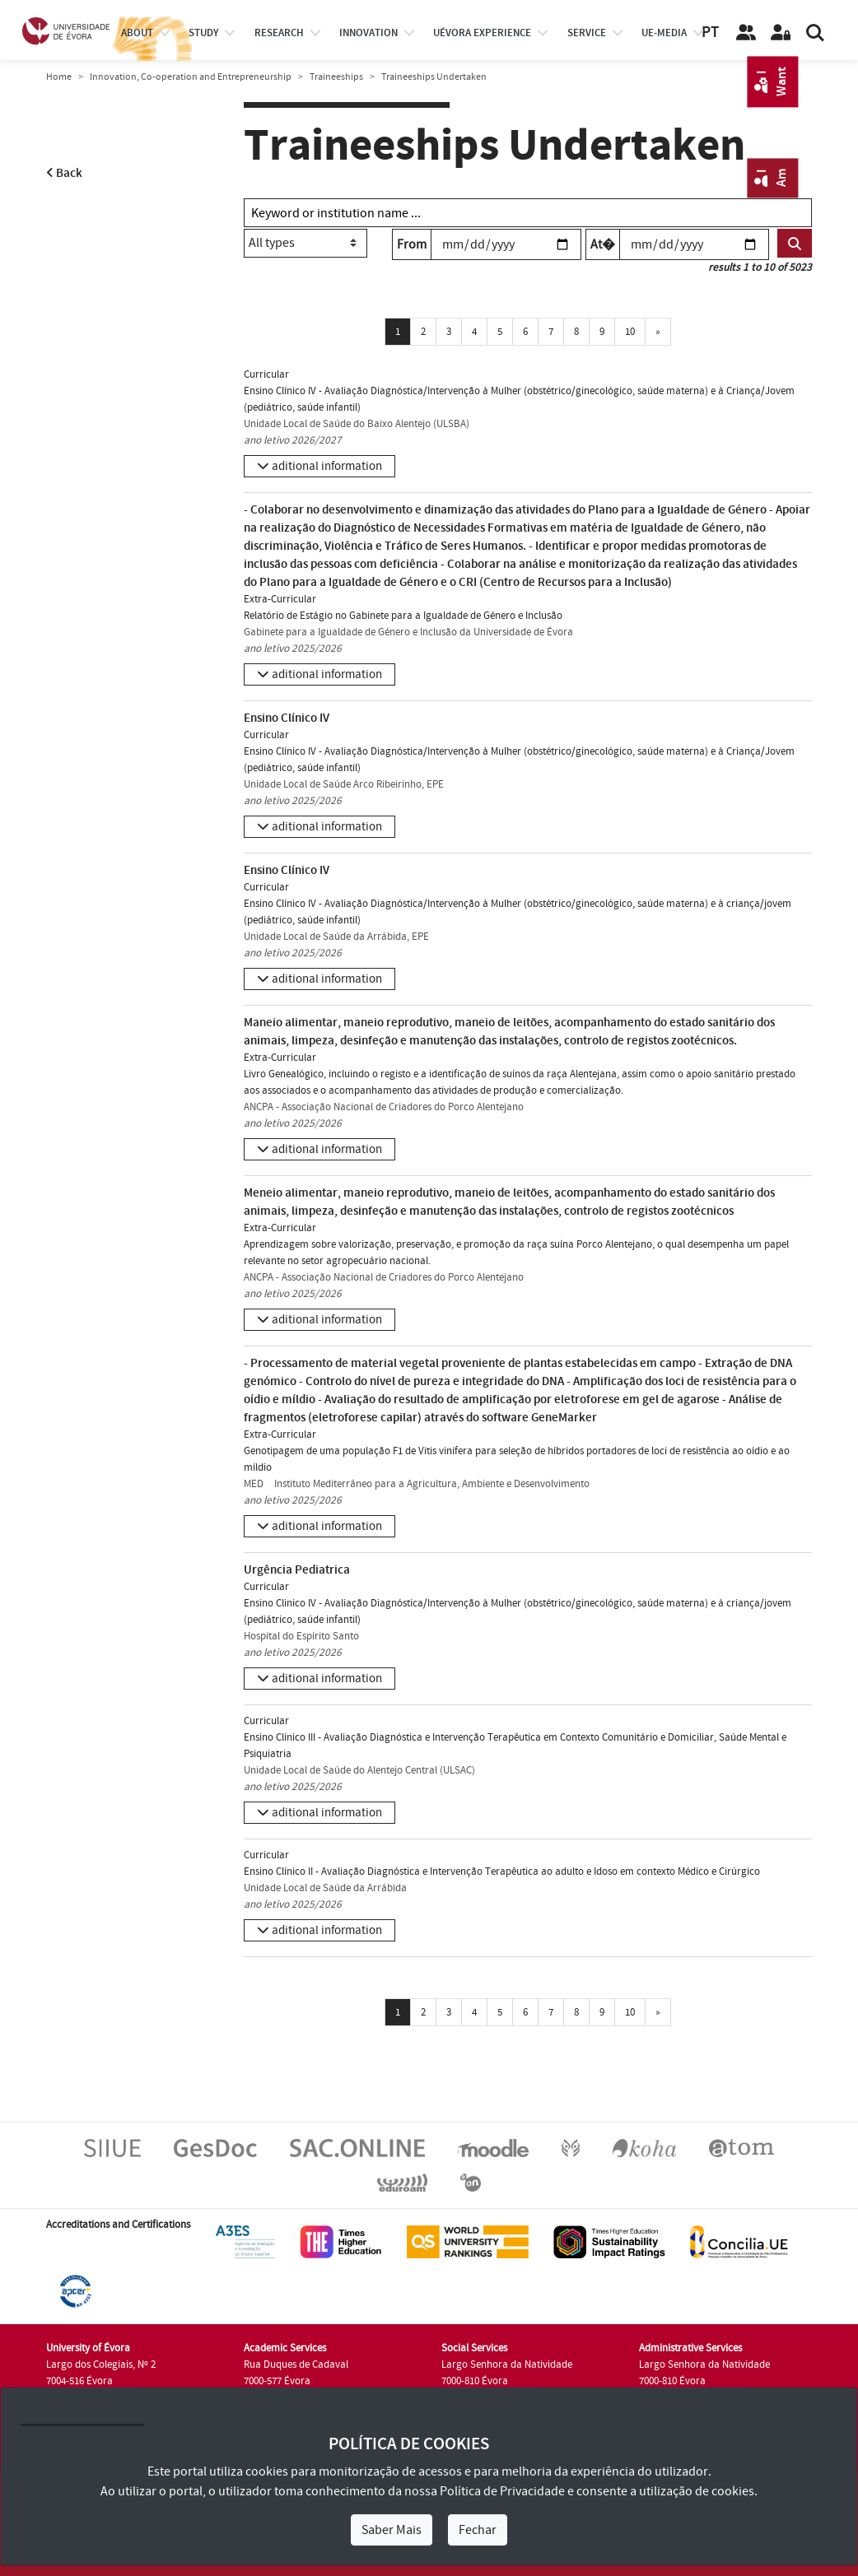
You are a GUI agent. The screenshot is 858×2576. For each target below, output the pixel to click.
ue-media (664, 33)
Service (586, 33)
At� (602, 244)
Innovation (368, 33)
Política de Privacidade (502, 2491)
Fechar (478, 2530)
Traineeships (336, 77)
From (412, 244)
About (137, 33)
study (203, 33)
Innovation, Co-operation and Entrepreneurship (190, 77)
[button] (319, 466)
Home (59, 77)
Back (64, 173)
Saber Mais (391, 2530)
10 (630, 331)
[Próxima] (658, 332)
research (279, 33)
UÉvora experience (482, 33)
